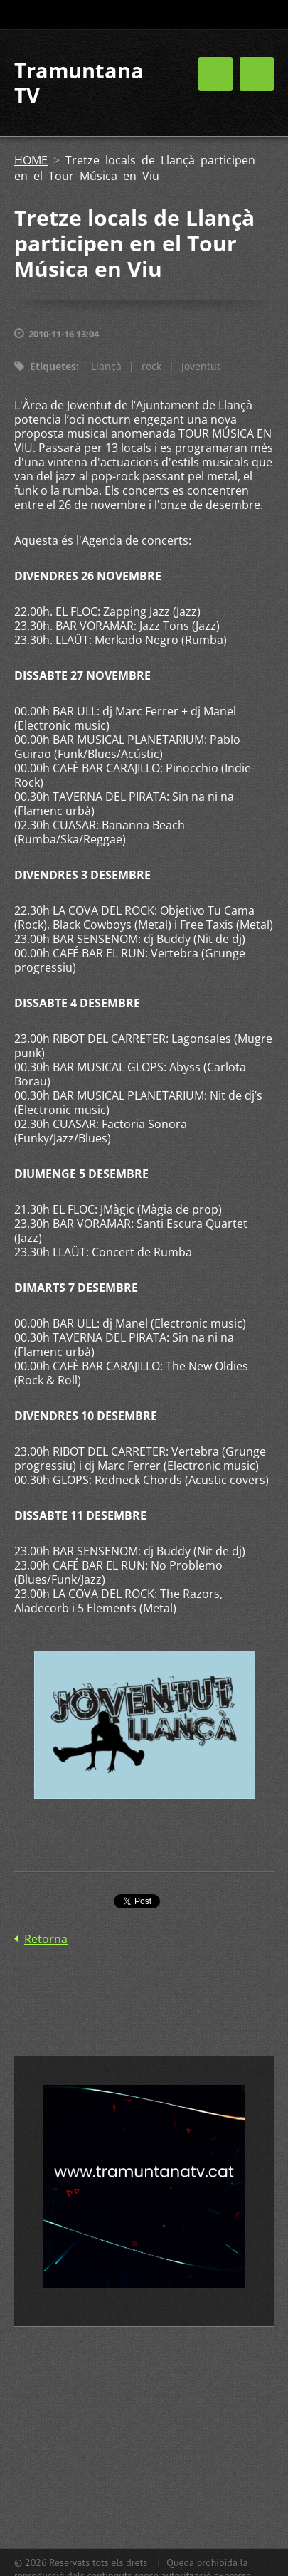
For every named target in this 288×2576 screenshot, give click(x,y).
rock (151, 366)
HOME (31, 160)
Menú (257, 74)
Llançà (106, 366)
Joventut (200, 366)
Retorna (46, 1939)
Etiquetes (53, 366)
